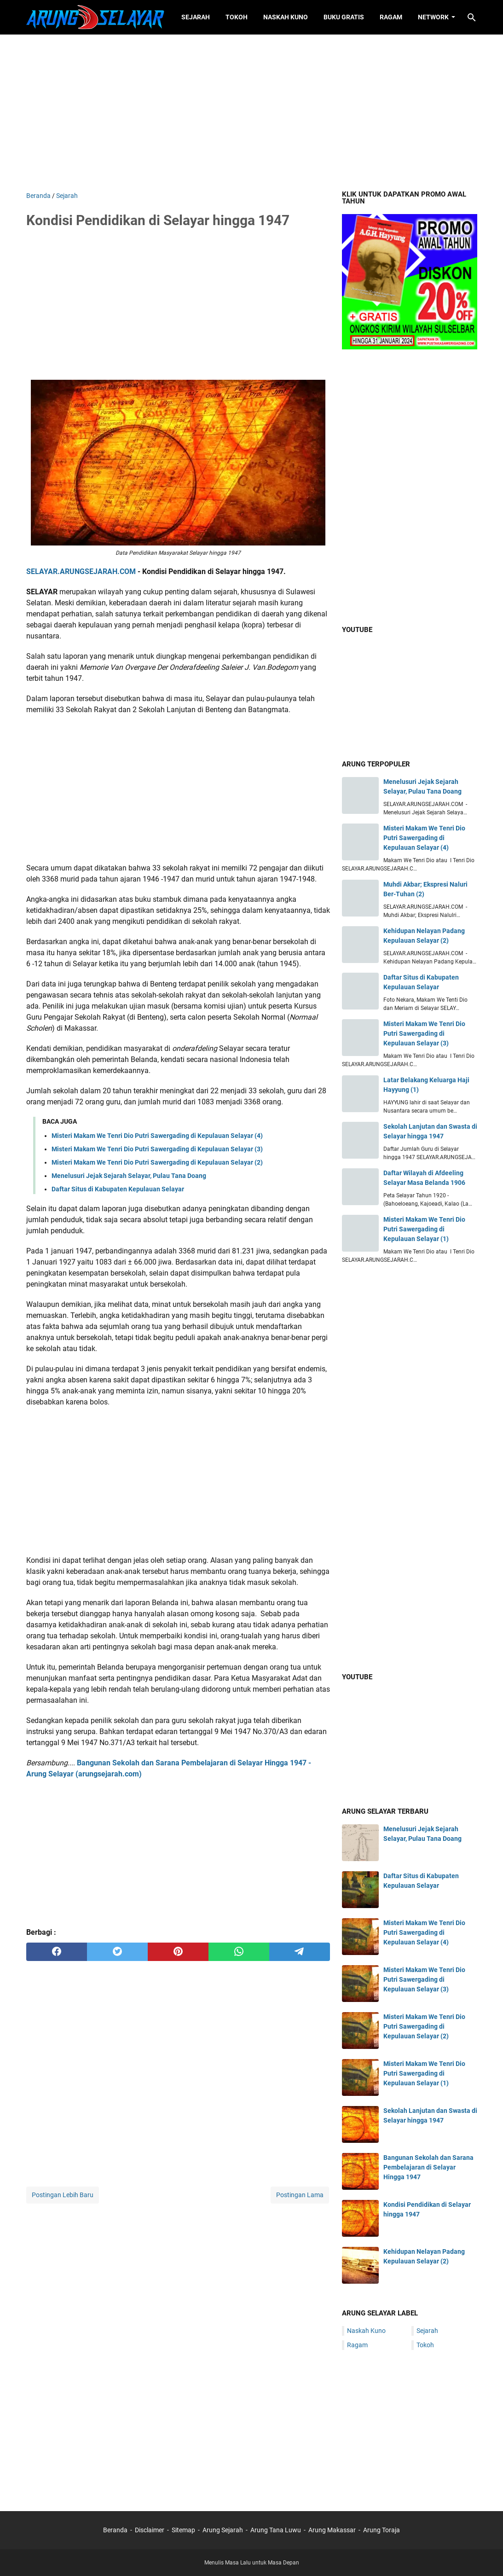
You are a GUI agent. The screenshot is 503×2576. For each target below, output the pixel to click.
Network (433, 17)
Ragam (391, 17)
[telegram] (299, 1952)
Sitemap (183, 2530)
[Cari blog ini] (471, 17)
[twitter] (117, 1952)
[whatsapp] (238, 1952)
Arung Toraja (381, 2530)
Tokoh (236, 17)
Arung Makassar (332, 2530)
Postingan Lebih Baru (62, 2195)
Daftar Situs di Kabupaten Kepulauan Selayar (118, 1189)
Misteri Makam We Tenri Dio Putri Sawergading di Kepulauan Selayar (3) (157, 1149)
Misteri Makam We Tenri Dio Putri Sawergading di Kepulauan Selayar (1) (424, 1229)
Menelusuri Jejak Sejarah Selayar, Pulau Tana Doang (129, 1175)
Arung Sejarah (222, 2530)
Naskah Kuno (285, 17)
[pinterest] (178, 1952)
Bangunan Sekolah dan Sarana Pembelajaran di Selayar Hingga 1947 (428, 2167)
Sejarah (195, 17)
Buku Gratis (344, 17)
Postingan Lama (300, 2195)
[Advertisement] (251, 112)
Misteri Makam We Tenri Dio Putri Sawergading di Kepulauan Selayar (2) (157, 1162)
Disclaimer (149, 2530)
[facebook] (56, 1952)
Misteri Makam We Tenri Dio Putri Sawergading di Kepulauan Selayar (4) (157, 1135)
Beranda (115, 2530)
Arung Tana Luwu (275, 2530)
